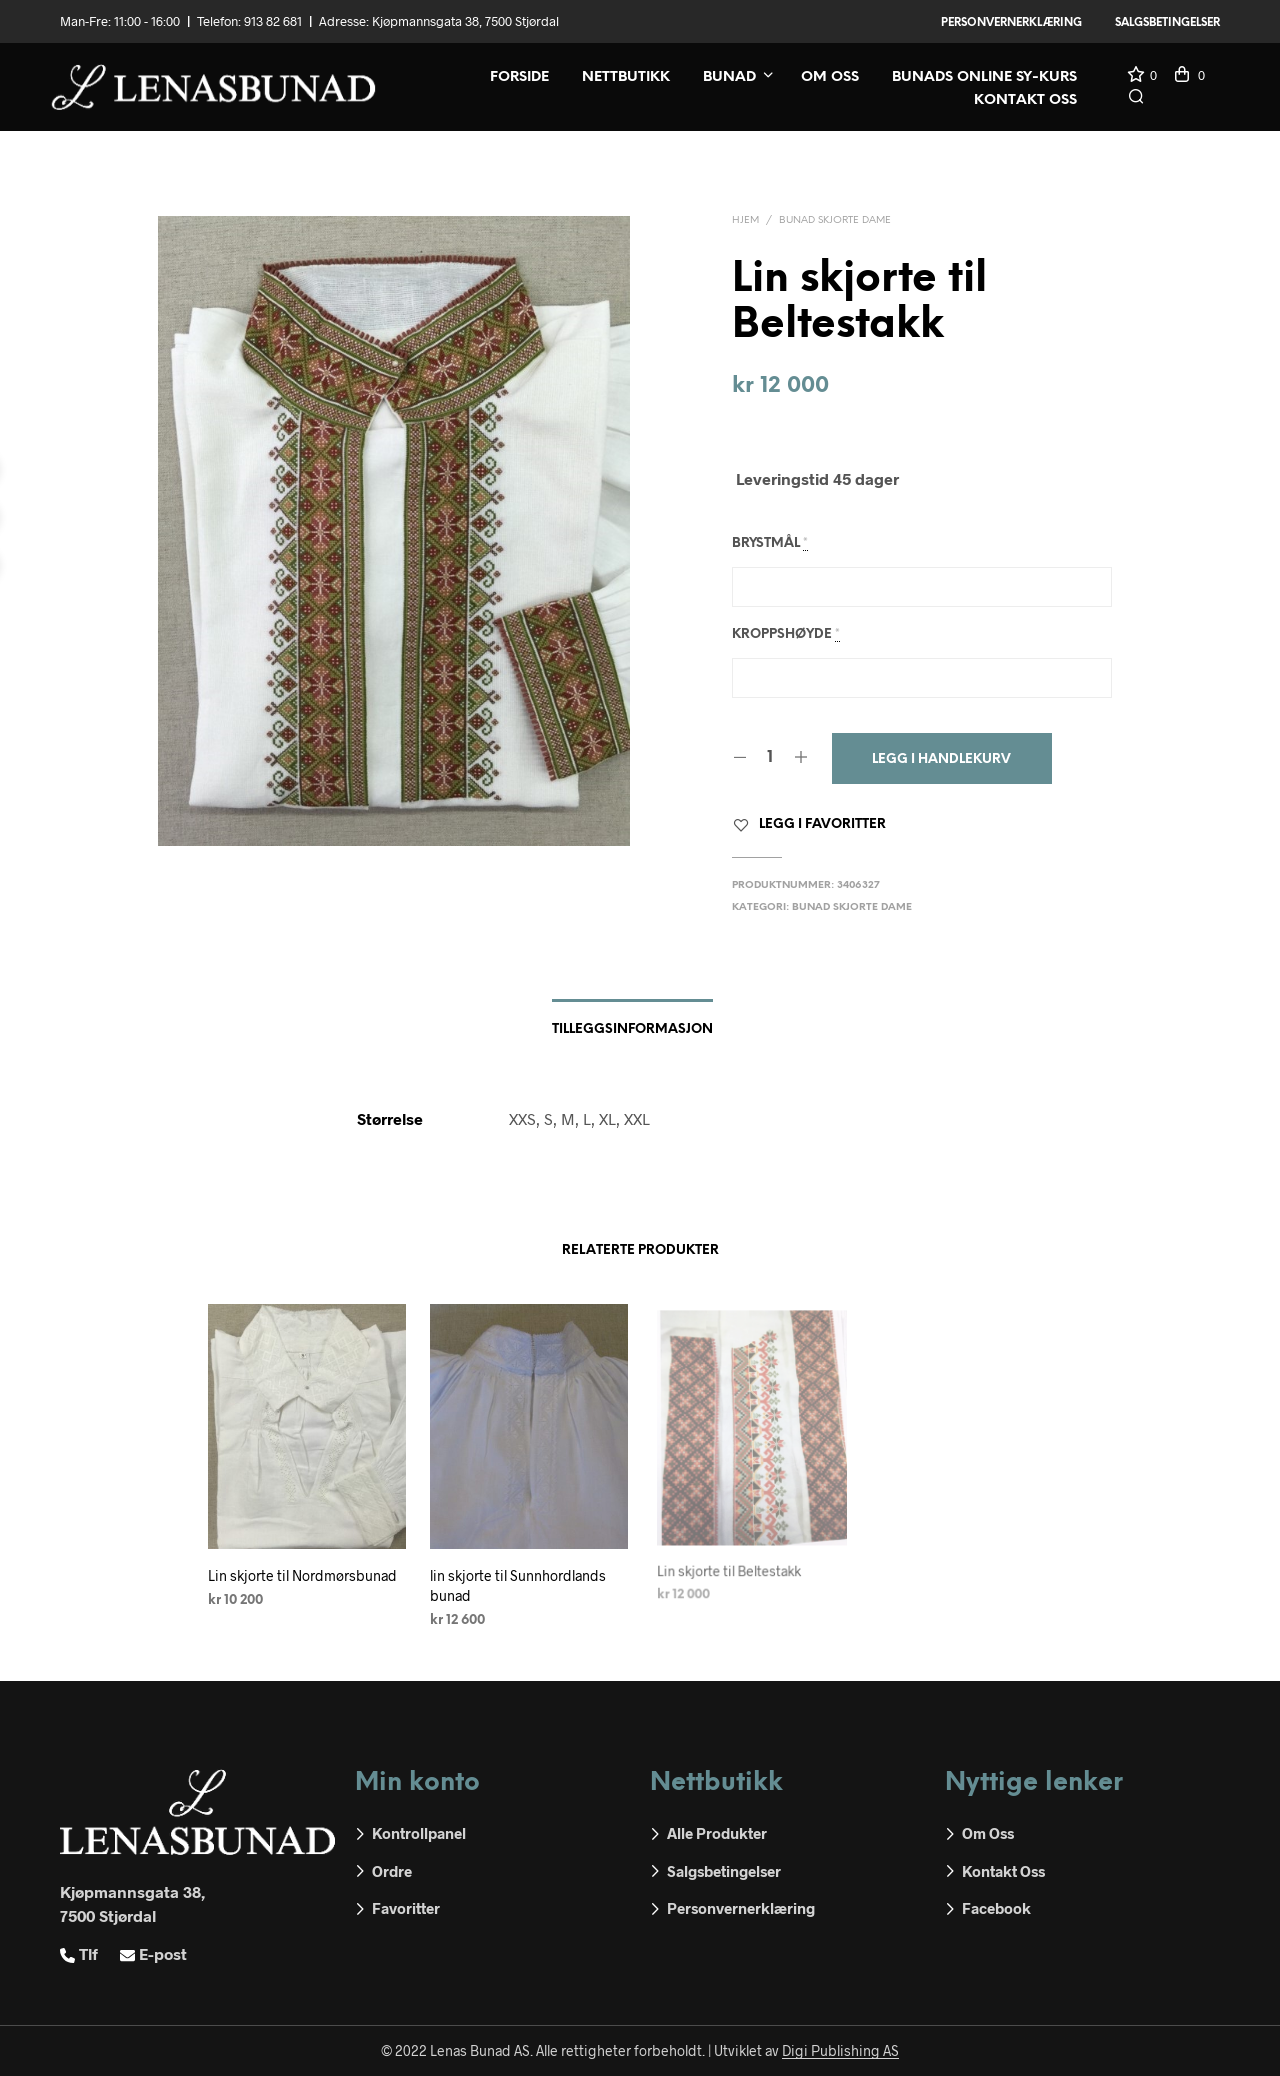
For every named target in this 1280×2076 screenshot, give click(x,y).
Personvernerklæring (1011, 23)
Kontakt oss (1025, 100)
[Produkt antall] (770, 758)
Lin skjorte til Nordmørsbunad (302, 1575)
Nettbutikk (626, 77)
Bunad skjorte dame (835, 220)
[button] (1142, 76)
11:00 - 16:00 (147, 21)
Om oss (830, 77)
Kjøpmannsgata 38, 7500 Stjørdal (465, 21)
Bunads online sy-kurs (984, 77)
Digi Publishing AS (840, 2051)
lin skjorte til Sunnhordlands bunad (519, 1579)
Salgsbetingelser (1167, 23)
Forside (519, 77)
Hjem (745, 220)
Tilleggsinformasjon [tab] (632, 1029)
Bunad (729, 77)
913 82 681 (273, 21)
